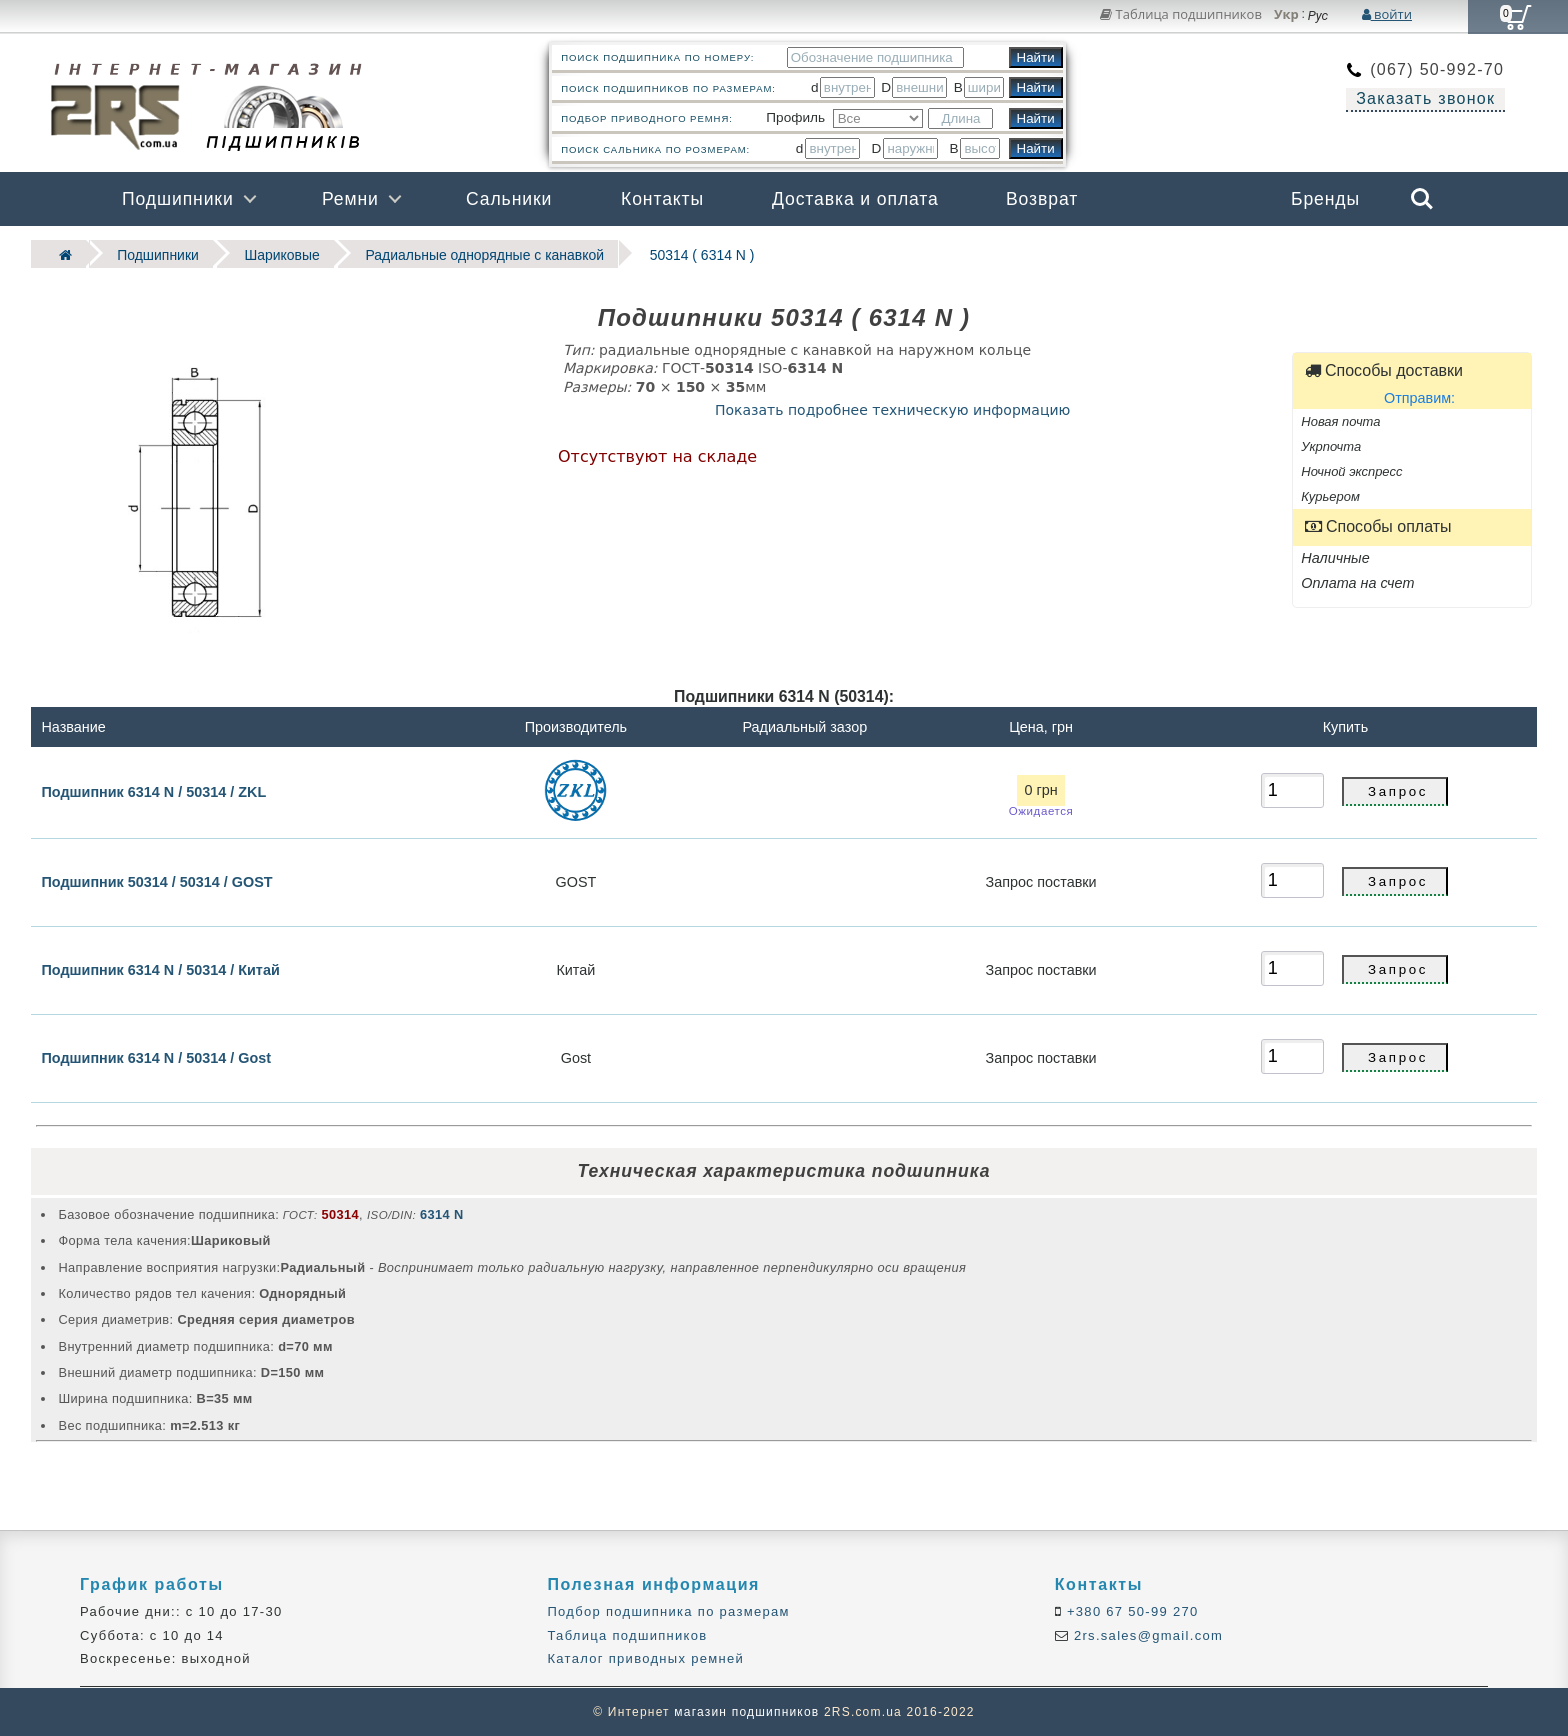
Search (1422, 199)
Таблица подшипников (1181, 14)
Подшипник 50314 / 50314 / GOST (156, 881)
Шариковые (275, 253)
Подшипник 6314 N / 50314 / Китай (160, 969)
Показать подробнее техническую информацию (892, 409)
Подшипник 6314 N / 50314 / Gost (156, 1057)
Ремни (350, 199)
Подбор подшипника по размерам (668, 1611)
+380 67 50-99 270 (1130, 1611)
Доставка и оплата (855, 199)
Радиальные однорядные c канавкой (473, 253)
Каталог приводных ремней (645, 1657)
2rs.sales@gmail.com (1146, 1634)
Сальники (509, 199)
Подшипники (178, 199)
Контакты (662, 199)
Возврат (1042, 199)
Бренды (1325, 199)
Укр (1286, 15)
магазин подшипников (746, 1712)
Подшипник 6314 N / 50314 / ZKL (153, 791)
